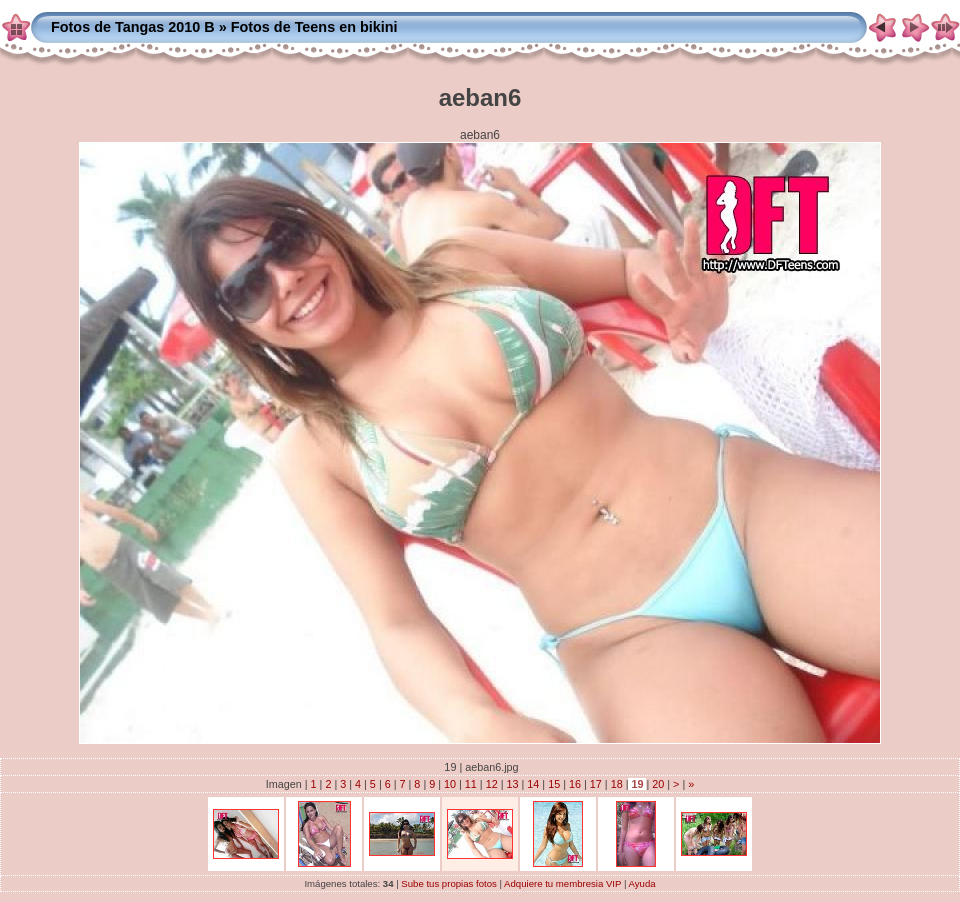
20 (658, 784)
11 (471, 784)
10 (450, 784)
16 (575, 784)
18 (617, 784)
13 (513, 784)
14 (533, 784)
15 (554, 784)
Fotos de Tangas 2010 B (133, 27)
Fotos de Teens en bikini (314, 27)
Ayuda (642, 883)
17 (596, 784)
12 (492, 784)
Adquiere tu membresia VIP (562, 883)
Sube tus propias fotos (448, 883)
